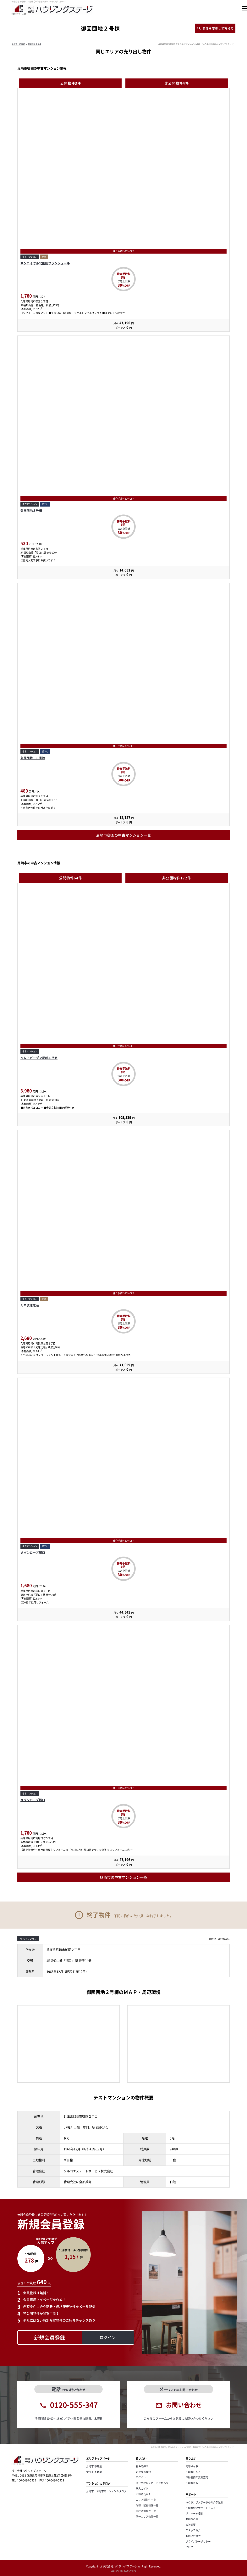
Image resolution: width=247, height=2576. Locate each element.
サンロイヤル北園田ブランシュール (45, 263)
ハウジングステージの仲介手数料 (204, 2502)
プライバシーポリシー (198, 2541)
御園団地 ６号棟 (32, 758)
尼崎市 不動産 (18, 44)
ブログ (189, 2547)
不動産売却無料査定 (197, 2477)
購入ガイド (142, 2488)
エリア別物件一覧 (146, 2499)
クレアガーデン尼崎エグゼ (39, 1058)
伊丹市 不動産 (94, 2472)
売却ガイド (192, 2466)
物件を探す (142, 2466)
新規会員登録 (143, 2472)
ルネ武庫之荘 (29, 1305)
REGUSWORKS (130, 2570)
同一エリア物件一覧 (147, 2516)
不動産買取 (192, 2483)
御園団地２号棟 (34, 44)
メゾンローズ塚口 (32, 1552)
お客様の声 (192, 2519)
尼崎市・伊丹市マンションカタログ (106, 2491)
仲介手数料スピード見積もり (152, 2483)
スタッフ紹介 (193, 2530)
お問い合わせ (193, 2536)
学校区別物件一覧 (146, 2511)
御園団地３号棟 (31, 510)
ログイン (141, 2477)
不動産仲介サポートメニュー (202, 2508)
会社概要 (191, 2524)
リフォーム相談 (194, 2513)
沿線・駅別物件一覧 (147, 2505)
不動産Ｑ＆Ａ (143, 2494)
